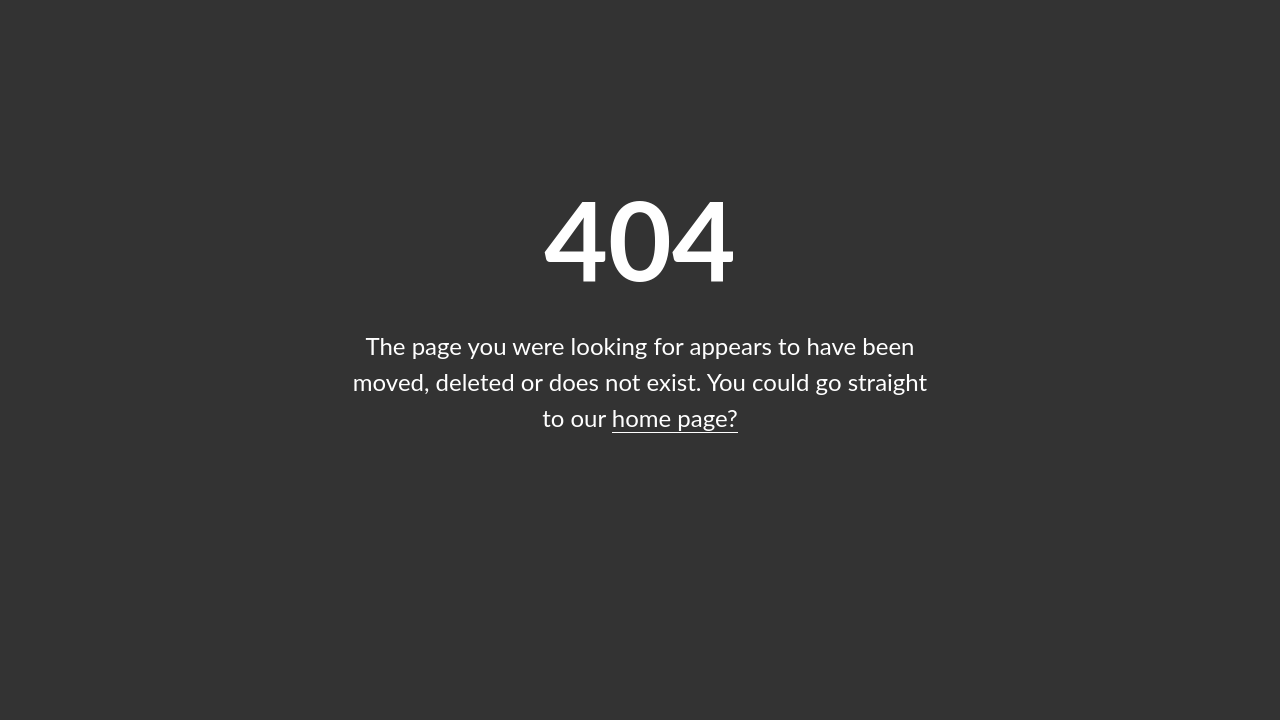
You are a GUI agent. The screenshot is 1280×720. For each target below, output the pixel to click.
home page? (675, 417)
